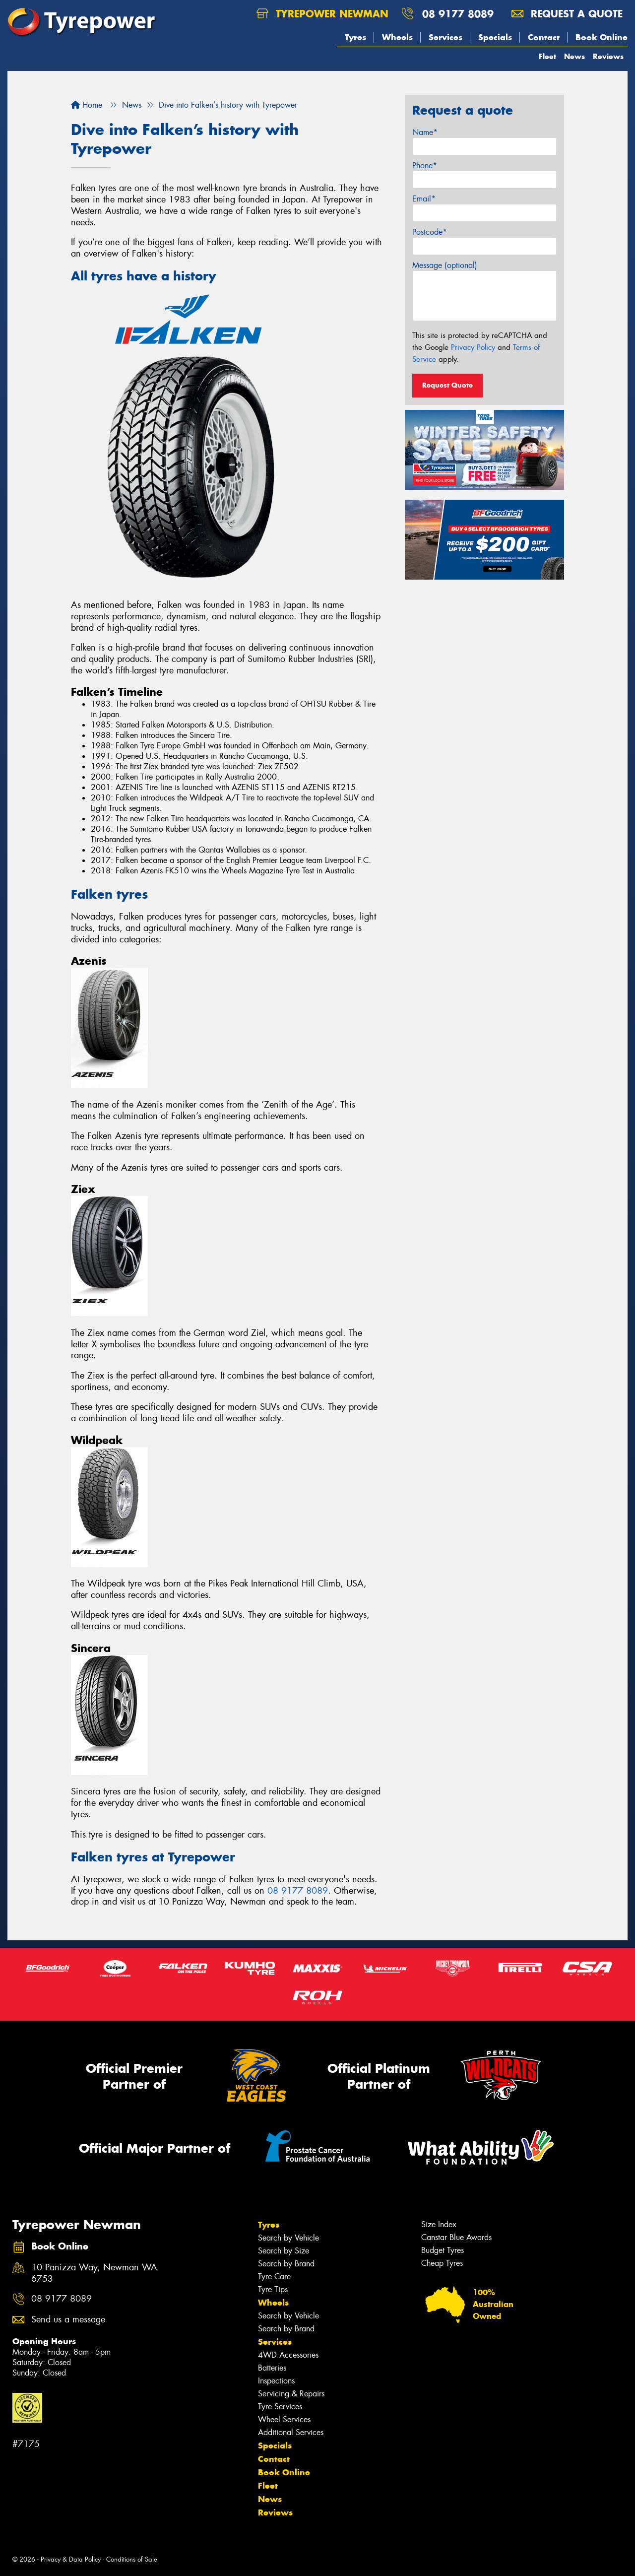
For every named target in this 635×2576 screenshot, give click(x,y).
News (574, 56)
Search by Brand (286, 2263)
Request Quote (447, 385)
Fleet (547, 56)
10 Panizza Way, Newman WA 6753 (94, 2273)
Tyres (355, 37)
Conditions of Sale (131, 2559)
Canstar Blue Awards (456, 2237)
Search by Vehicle (288, 2238)
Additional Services (290, 2432)
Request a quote (567, 13)
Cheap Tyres (442, 2263)
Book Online (601, 37)
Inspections (276, 2381)
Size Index (438, 2224)
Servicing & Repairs (291, 2393)
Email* (424, 199)
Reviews (608, 56)
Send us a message (68, 2319)
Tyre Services (280, 2406)
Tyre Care (274, 2276)
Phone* (424, 165)
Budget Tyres (442, 2250)
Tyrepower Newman (322, 13)
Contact (544, 37)
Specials (495, 37)
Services (445, 37)
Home (86, 105)
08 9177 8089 (458, 13)
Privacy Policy (473, 347)
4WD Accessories (288, 2355)
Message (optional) (444, 265)
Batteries (272, 2368)
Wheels (397, 37)
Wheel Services (284, 2419)
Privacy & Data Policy (71, 2559)
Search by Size (283, 2251)
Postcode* (429, 232)
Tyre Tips (273, 2289)
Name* (425, 132)
